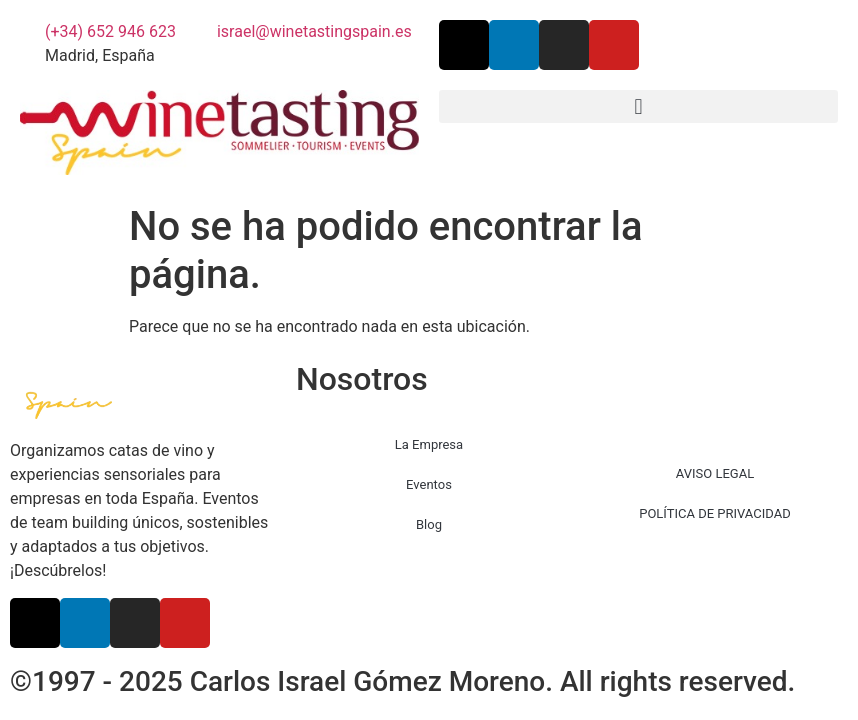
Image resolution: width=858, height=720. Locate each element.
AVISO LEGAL (715, 473)
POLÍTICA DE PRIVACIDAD (714, 513)
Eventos (429, 484)
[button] (638, 106)
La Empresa (429, 444)
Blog (429, 524)
